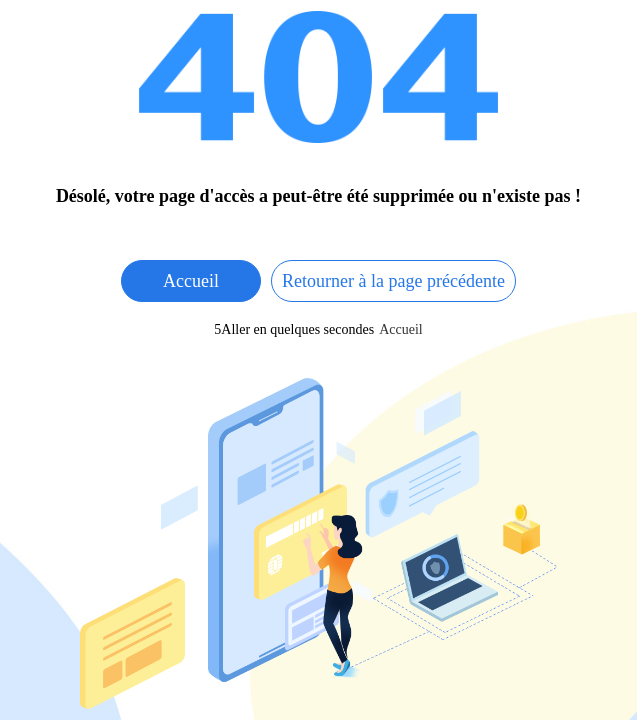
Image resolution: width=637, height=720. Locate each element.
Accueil (191, 281)
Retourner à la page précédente (393, 281)
